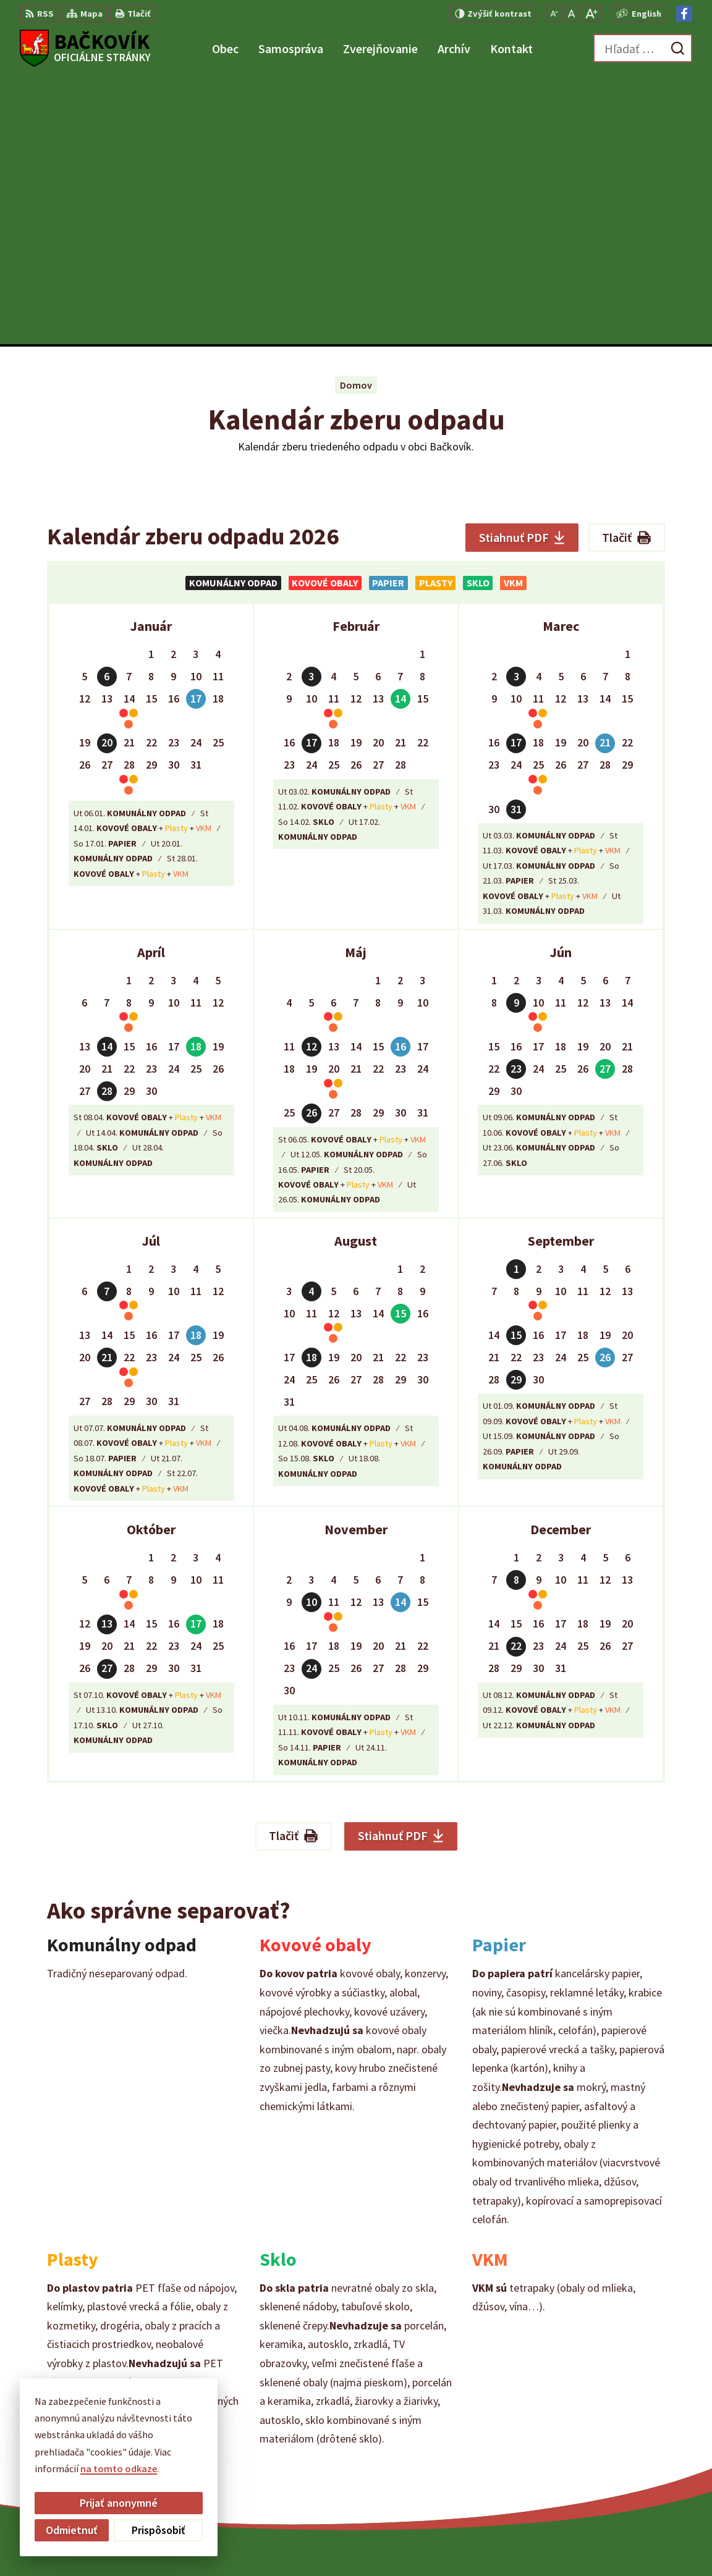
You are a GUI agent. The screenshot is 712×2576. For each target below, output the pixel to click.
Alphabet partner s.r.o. (351, 2542)
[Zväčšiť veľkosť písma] (591, 13)
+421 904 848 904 (613, 2444)
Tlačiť (626, 269)
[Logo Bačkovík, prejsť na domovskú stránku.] (85, 48)
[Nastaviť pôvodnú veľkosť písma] (571, 13)
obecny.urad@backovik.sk (635, 2459)
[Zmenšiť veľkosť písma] (554, 13)
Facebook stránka (617, 2474)
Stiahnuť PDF (522, 269)
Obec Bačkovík (511, 2542)
